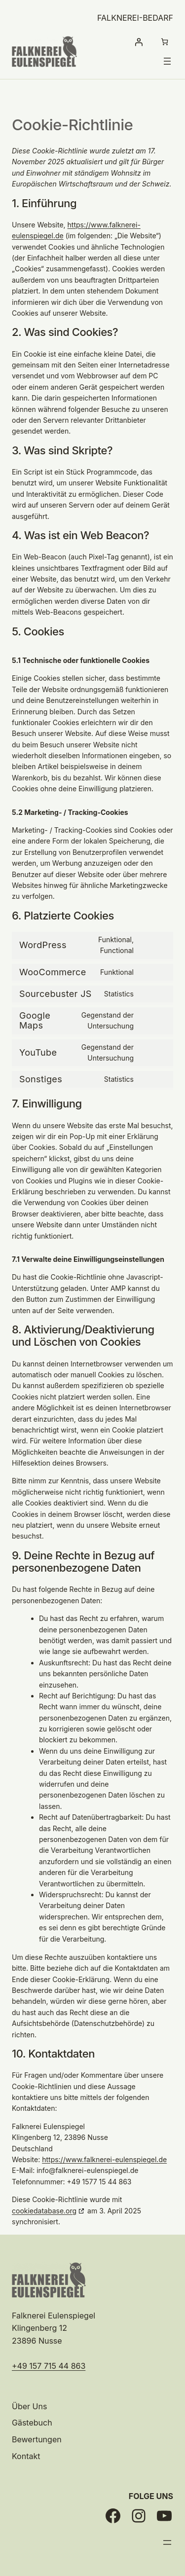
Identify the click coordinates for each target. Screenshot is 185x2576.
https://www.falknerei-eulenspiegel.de (104, 2159)
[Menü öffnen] (167, 61)
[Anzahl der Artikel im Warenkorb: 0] (164, 41)
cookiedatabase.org (44, 2211)
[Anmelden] (138, 42)
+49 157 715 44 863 (48, 2366)
